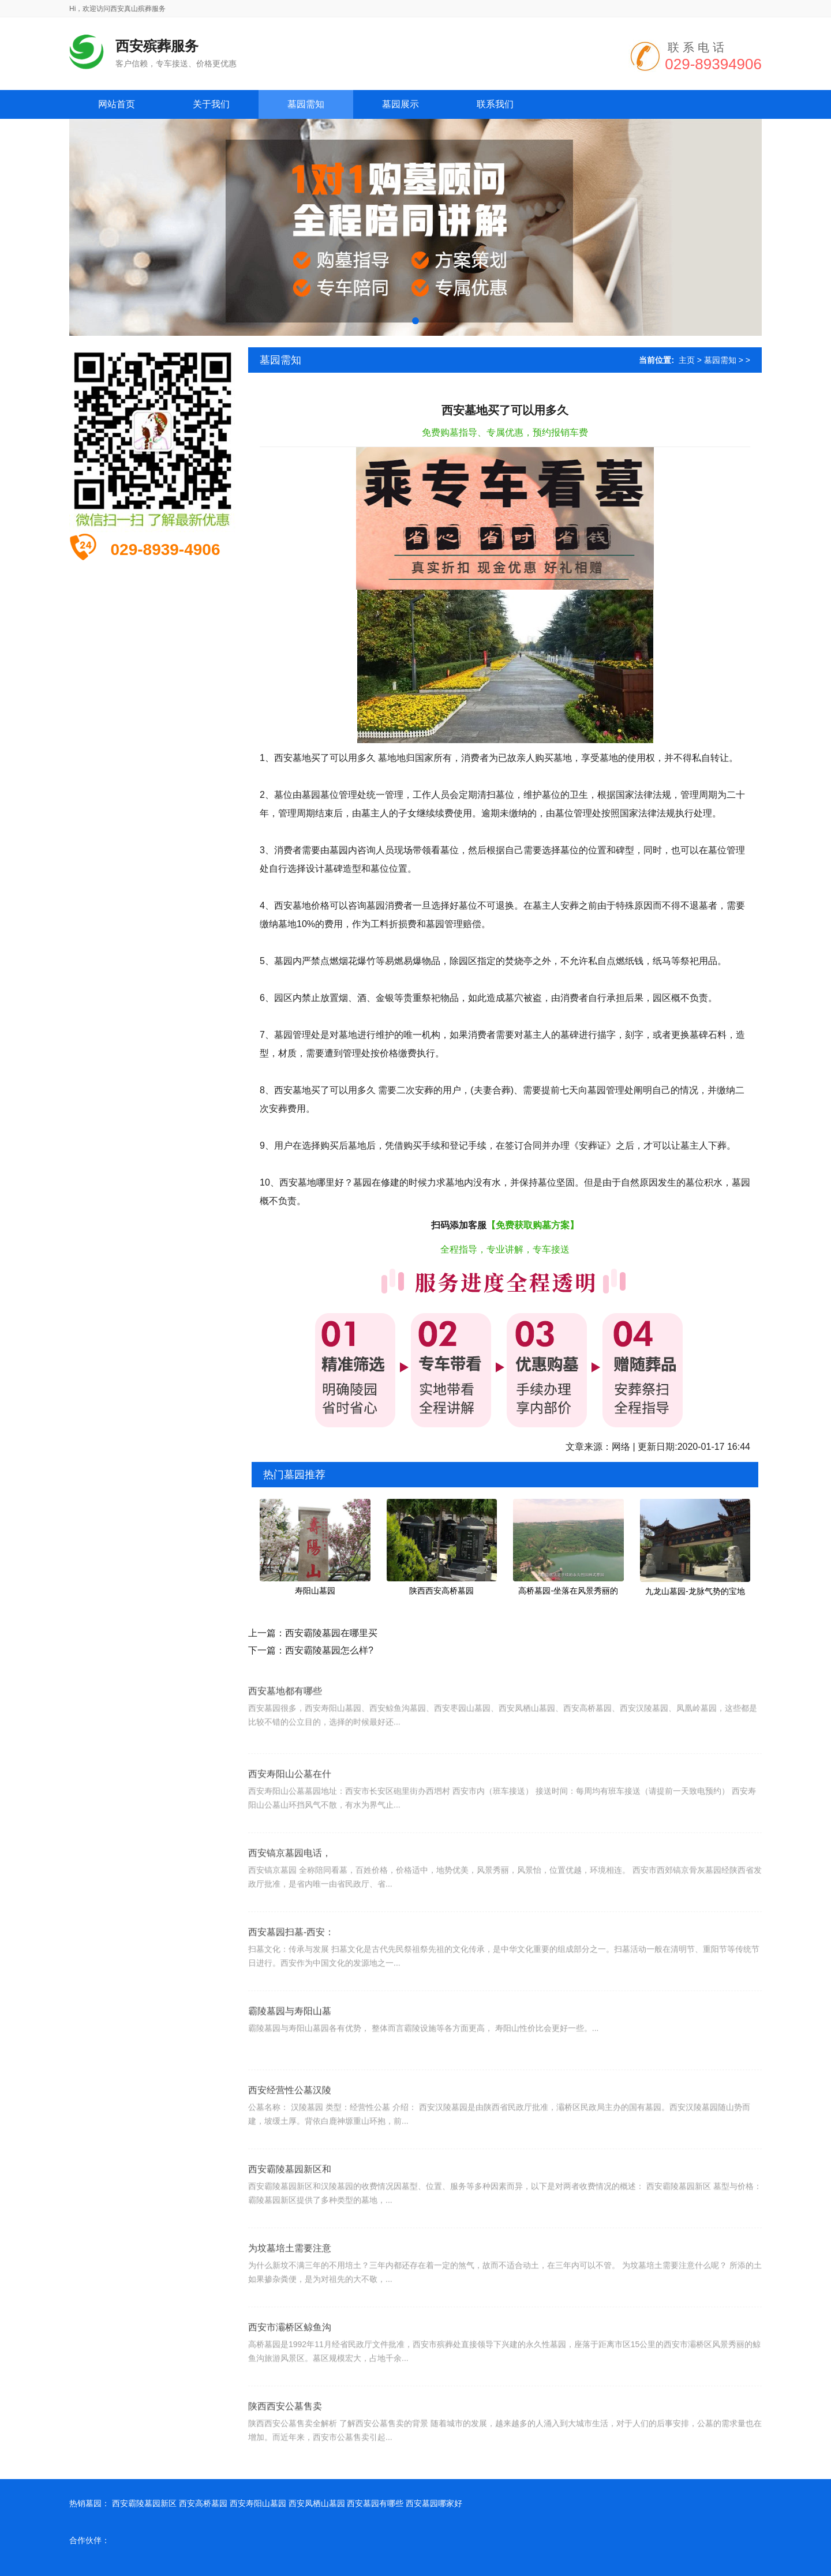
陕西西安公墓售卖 (285, 2464)
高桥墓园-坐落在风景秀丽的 (568, 1590)
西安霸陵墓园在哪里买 (331, 1633)
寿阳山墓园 (315, 1590)
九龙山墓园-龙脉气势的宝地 (695, 1591)
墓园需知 (720, 360)
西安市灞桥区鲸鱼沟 (289, 2385)
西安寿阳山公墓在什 (289, 1831)
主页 (687, 360)
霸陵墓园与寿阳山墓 (289, 2068)
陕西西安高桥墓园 (441, 1590)
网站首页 (116, 104)
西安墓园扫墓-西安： (291, 1989)
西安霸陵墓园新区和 (289, 2227)
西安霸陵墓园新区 (144, 2503)
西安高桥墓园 (203, 2503)
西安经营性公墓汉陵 (289, 2148)
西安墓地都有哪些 (285, 1736)
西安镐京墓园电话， (289, 1910)
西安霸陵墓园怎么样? (329, 1650)
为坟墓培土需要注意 (289, 2306)
